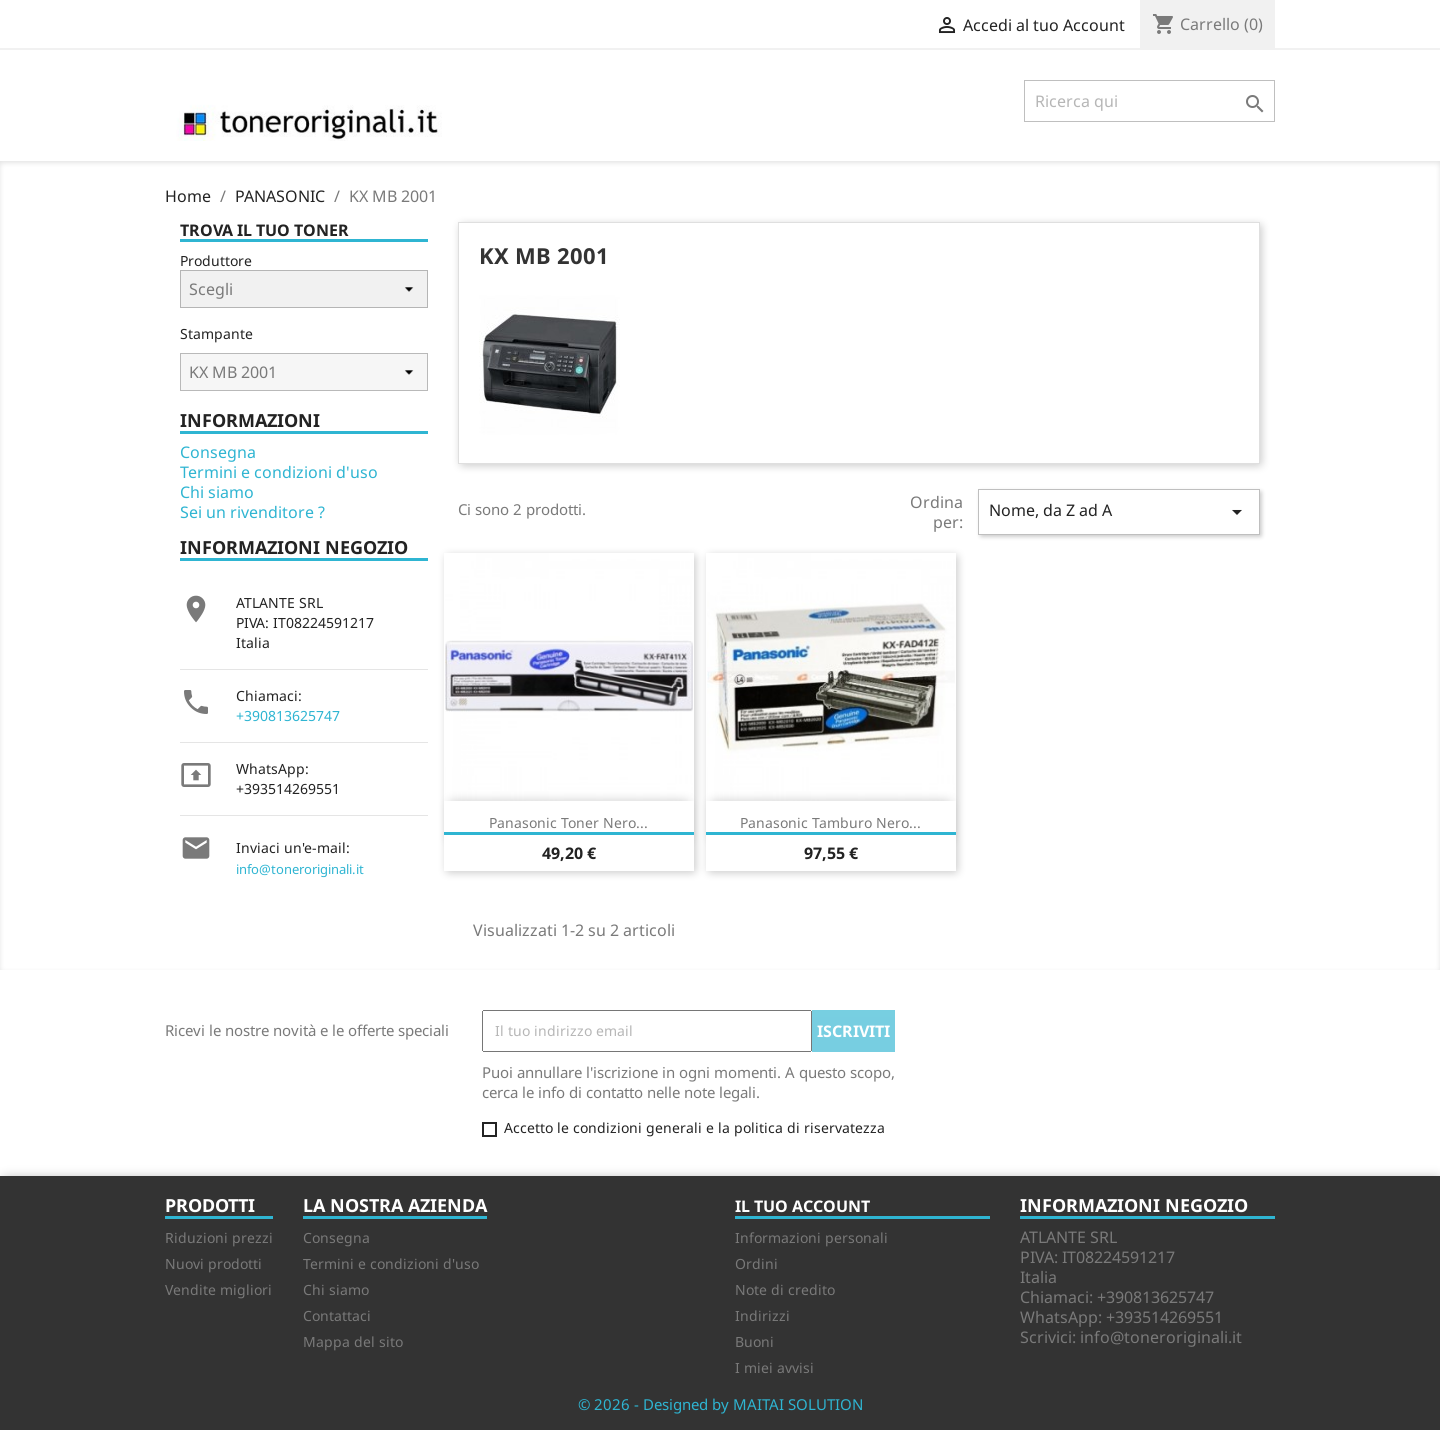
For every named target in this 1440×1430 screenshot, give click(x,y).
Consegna (218, 452)
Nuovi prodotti (213, 1263)
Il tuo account (802, 1206)
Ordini (756, 1263)
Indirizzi (762, 1315)
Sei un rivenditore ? (252, 512)
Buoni (754, 1341)
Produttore (216, 260)
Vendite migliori (218, 1289)
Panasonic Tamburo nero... (830, 822)
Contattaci (337, 1315)
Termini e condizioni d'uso (279, 472)
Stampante (216, 333)
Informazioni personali (811, 1237)
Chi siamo (217, 492)
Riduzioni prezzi (219, 1237)
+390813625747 (288, 715)
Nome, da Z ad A (1119, 511)
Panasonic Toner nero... (568, 822)
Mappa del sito (353, 1341)
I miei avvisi (774, 1367)
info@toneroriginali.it (300, 869)
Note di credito (785, 1289)
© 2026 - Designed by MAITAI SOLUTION (720, 1404)
